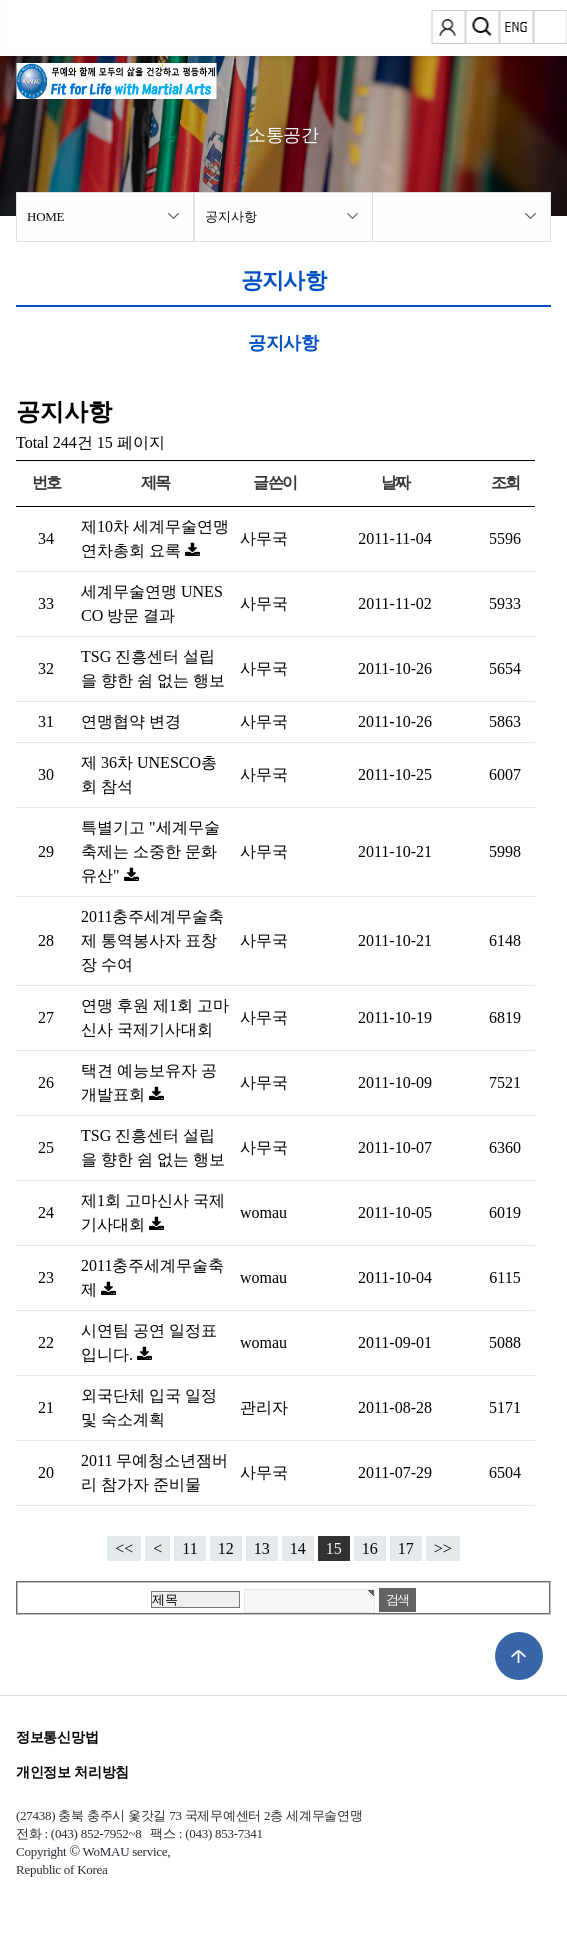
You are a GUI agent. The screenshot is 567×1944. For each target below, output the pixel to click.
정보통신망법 (57, 1737)
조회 (505, 482)
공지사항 (230, 216)
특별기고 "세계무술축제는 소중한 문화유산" (150, 851)
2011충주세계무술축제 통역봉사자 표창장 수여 (152, 940)
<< (124, 1548)
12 (226, 1548)
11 (189, 1548)
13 (262, 1548)
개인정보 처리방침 (72, 1772)
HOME (45, 216)
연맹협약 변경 (131, 721)
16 (370, 1548)
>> (443, 1548)
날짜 (395, 482)
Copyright (41, 1851)
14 (298, 1548)
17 (406, 1548)
